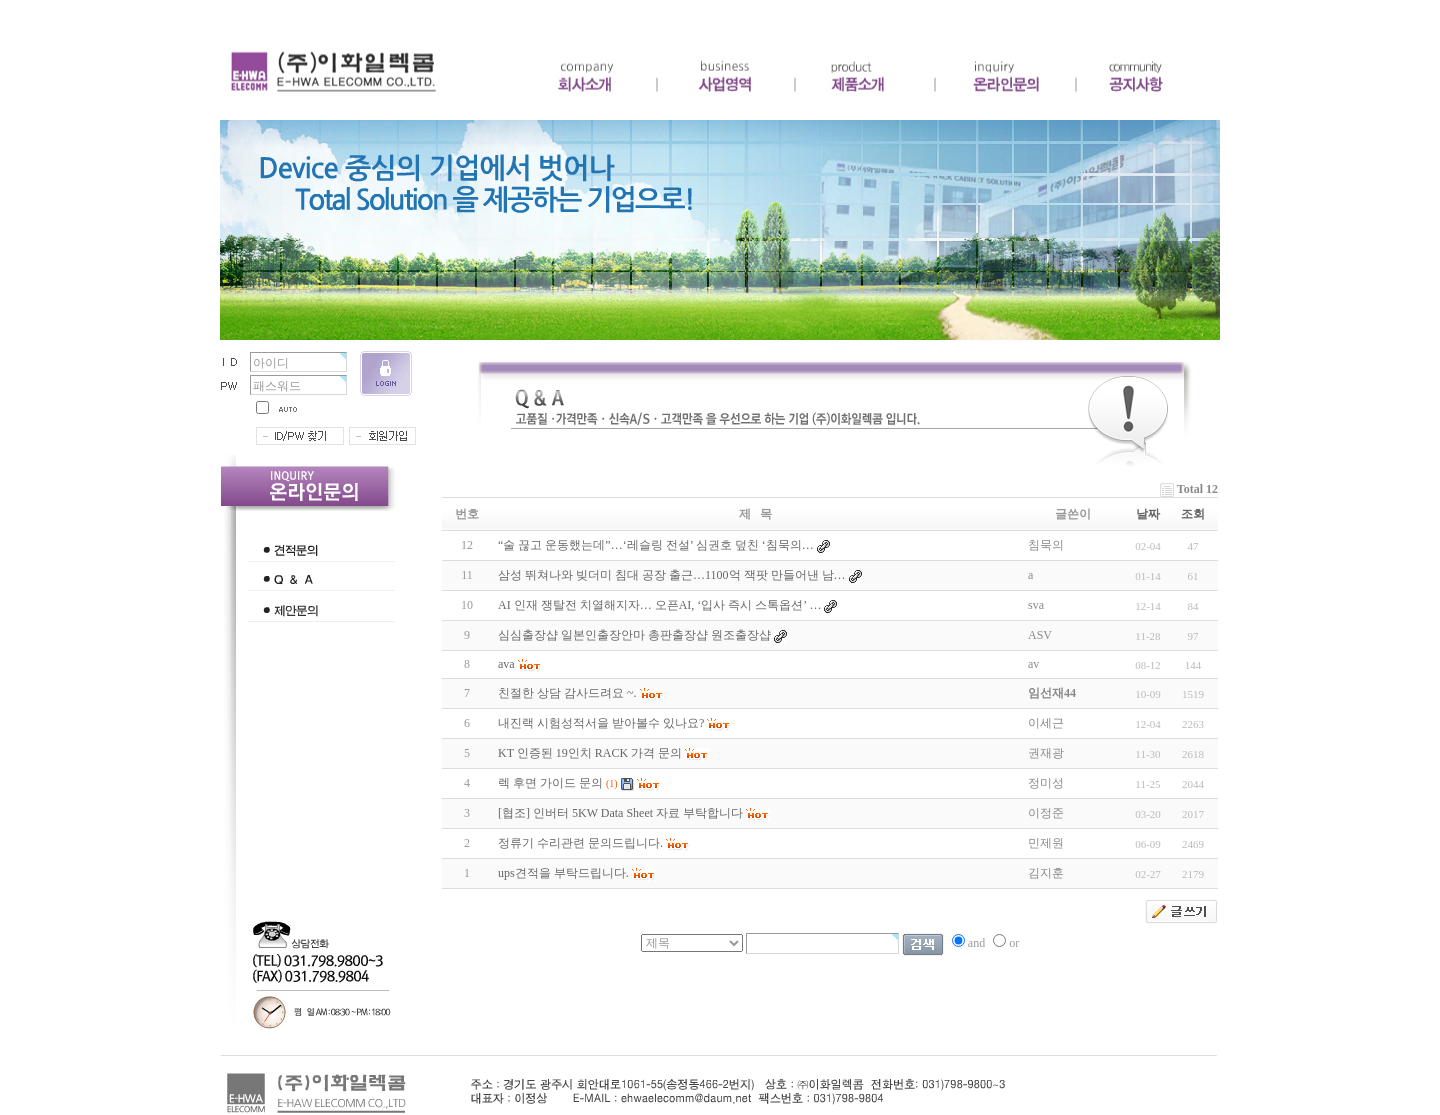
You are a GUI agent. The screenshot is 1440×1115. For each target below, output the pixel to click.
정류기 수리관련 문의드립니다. (580, 843)
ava (506, 664)
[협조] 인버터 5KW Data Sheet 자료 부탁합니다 (620, 813)
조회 (1193, 514)
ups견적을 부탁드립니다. (563, 873)
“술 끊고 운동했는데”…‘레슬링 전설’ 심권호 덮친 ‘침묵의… (656, 545)
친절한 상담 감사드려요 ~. (567, 693)
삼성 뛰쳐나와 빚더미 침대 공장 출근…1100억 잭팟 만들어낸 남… (672, 575)
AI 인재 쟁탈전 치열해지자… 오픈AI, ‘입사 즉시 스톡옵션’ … (659, 605)
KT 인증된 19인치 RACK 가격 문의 (590, 753)
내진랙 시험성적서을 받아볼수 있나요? (601, 723)
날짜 (1148, 514)
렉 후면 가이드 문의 (550, 783)
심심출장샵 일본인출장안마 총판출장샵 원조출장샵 (634, 635)
